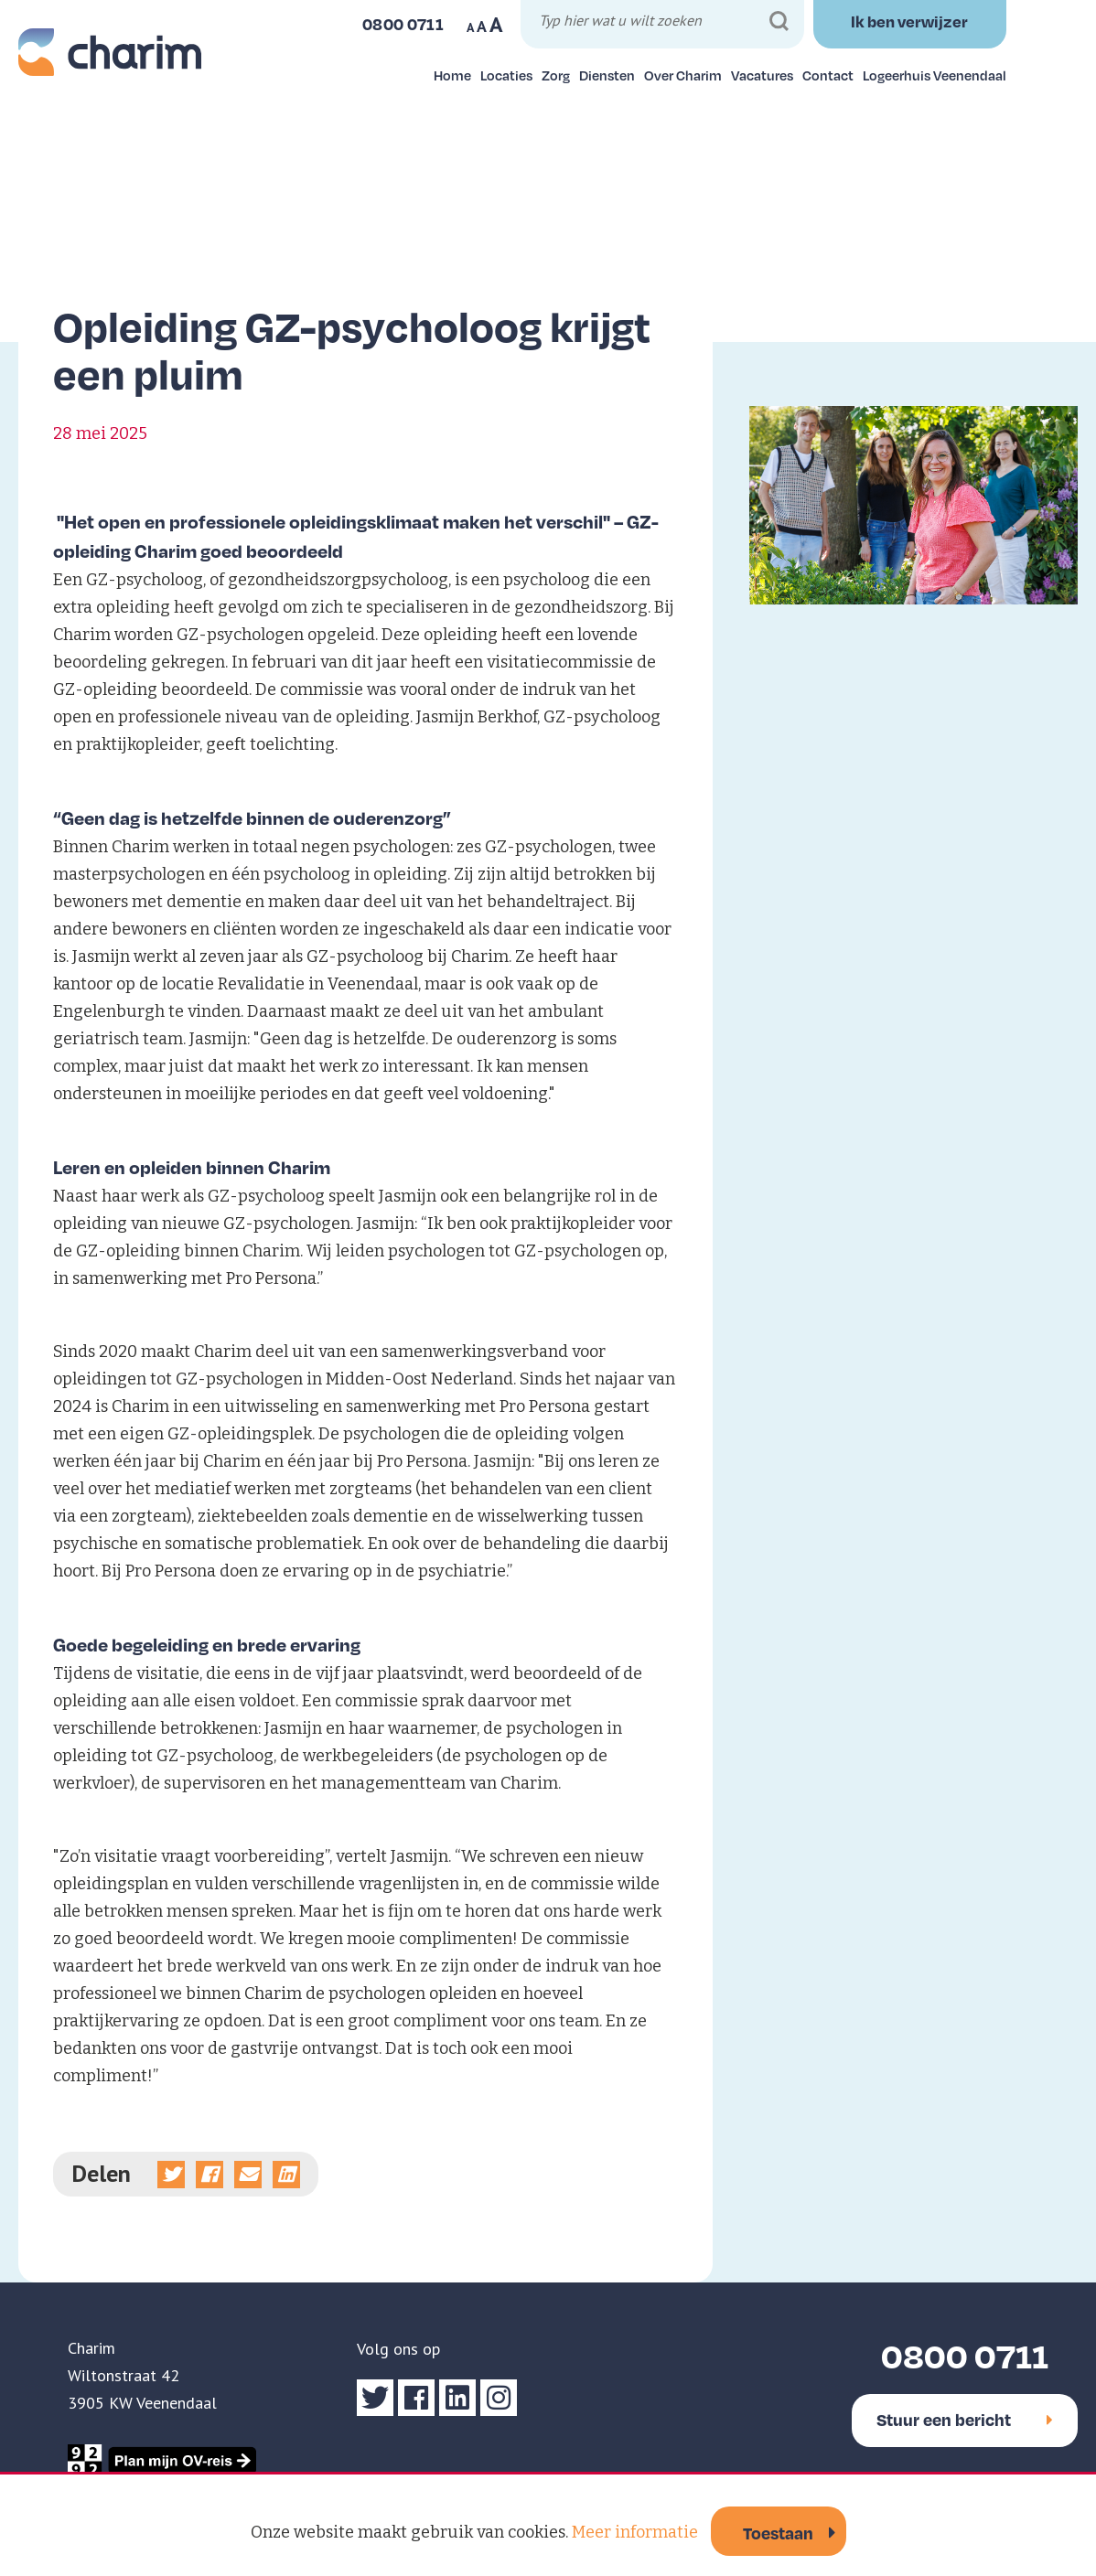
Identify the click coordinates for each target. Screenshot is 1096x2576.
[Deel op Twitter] (171, 2174)
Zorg (556, 75)
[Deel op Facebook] (209, 2174)
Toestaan (778, 2532)
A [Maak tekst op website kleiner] (470, 27)
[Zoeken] (779, 21)
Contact (828, 75)
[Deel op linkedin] (286, 2174)
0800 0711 (964, 2355)
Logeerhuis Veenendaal (934, 75)
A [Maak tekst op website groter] (496, 25)
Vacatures (762, 75)
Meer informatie (635, 2532)
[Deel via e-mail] (248, 2174)
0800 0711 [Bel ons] (403, 24)
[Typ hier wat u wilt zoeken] (664, 23)
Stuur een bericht (964, 2419)
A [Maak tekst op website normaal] (482, 26)
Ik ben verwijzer (909, 21)
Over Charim (683, 75)
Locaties (506, 75)
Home (452, 75)
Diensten (607, 75)
